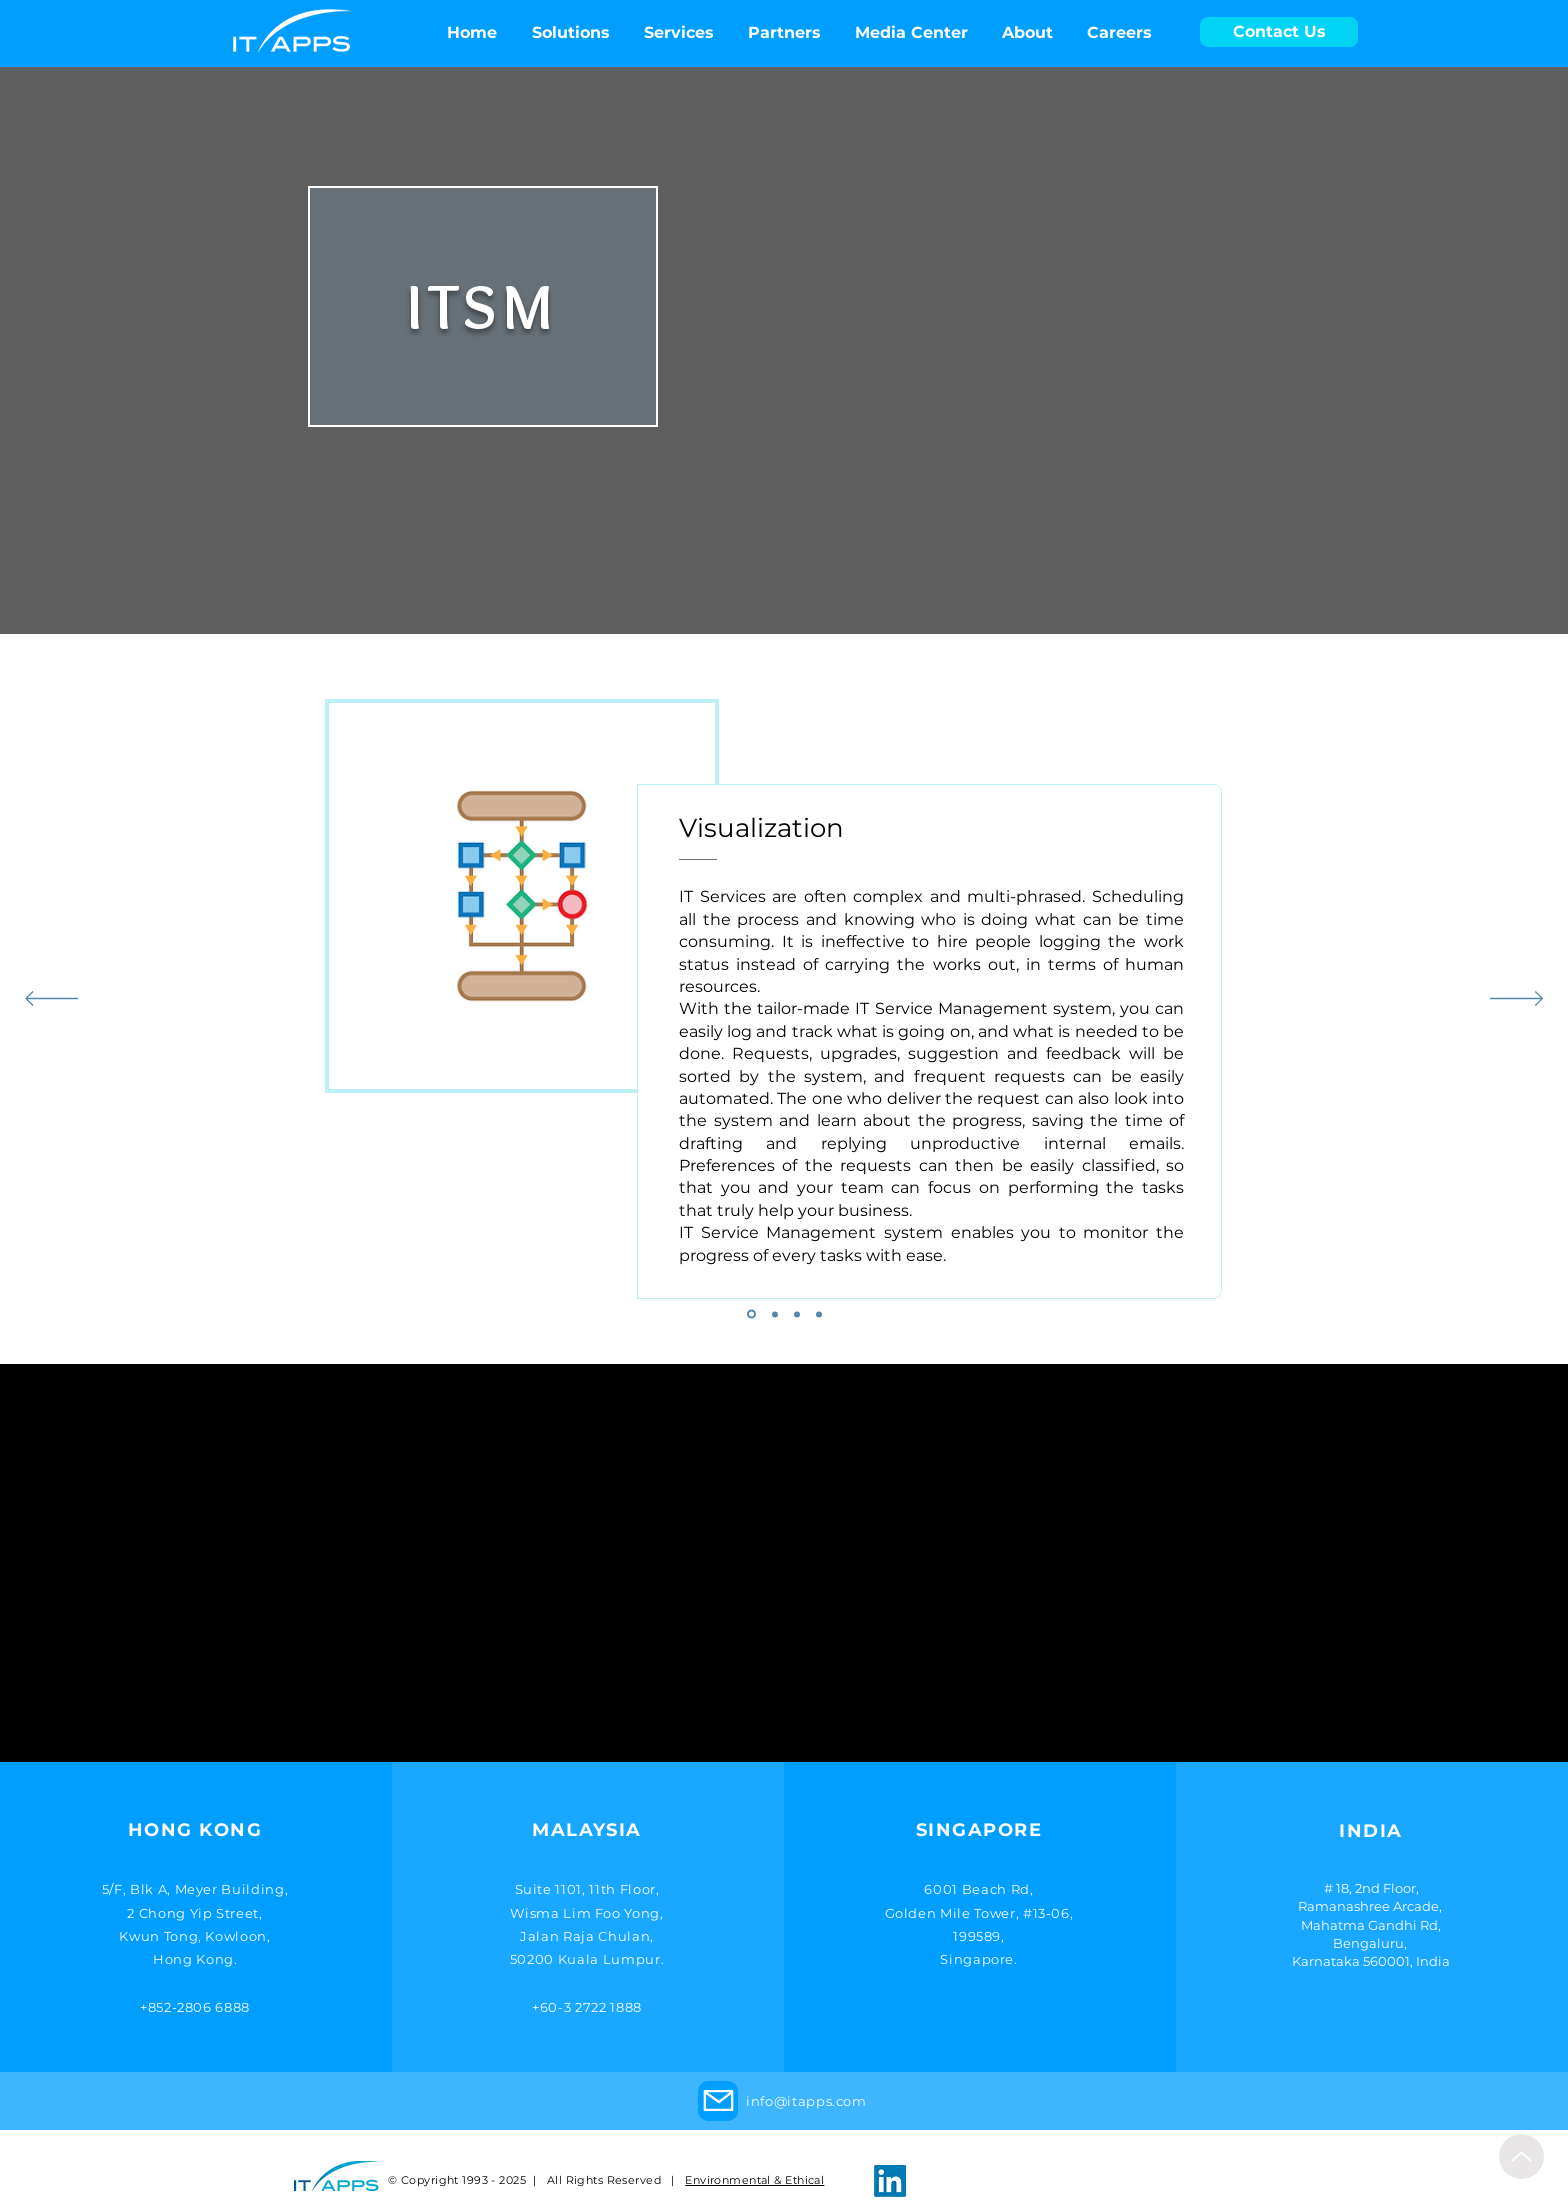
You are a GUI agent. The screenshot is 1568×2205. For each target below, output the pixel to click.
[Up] (1521, 2156)
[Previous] (51, 1000)
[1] (751, 1314)
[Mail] (718, 2101)
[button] (911, 33)
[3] (797, 1314)
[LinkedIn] (890, 2181)
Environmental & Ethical (754, 2180)
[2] (775, 1314)
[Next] (1516, 1000)
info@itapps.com (806, 2101)
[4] (819, 1314)
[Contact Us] (1279, 32)
